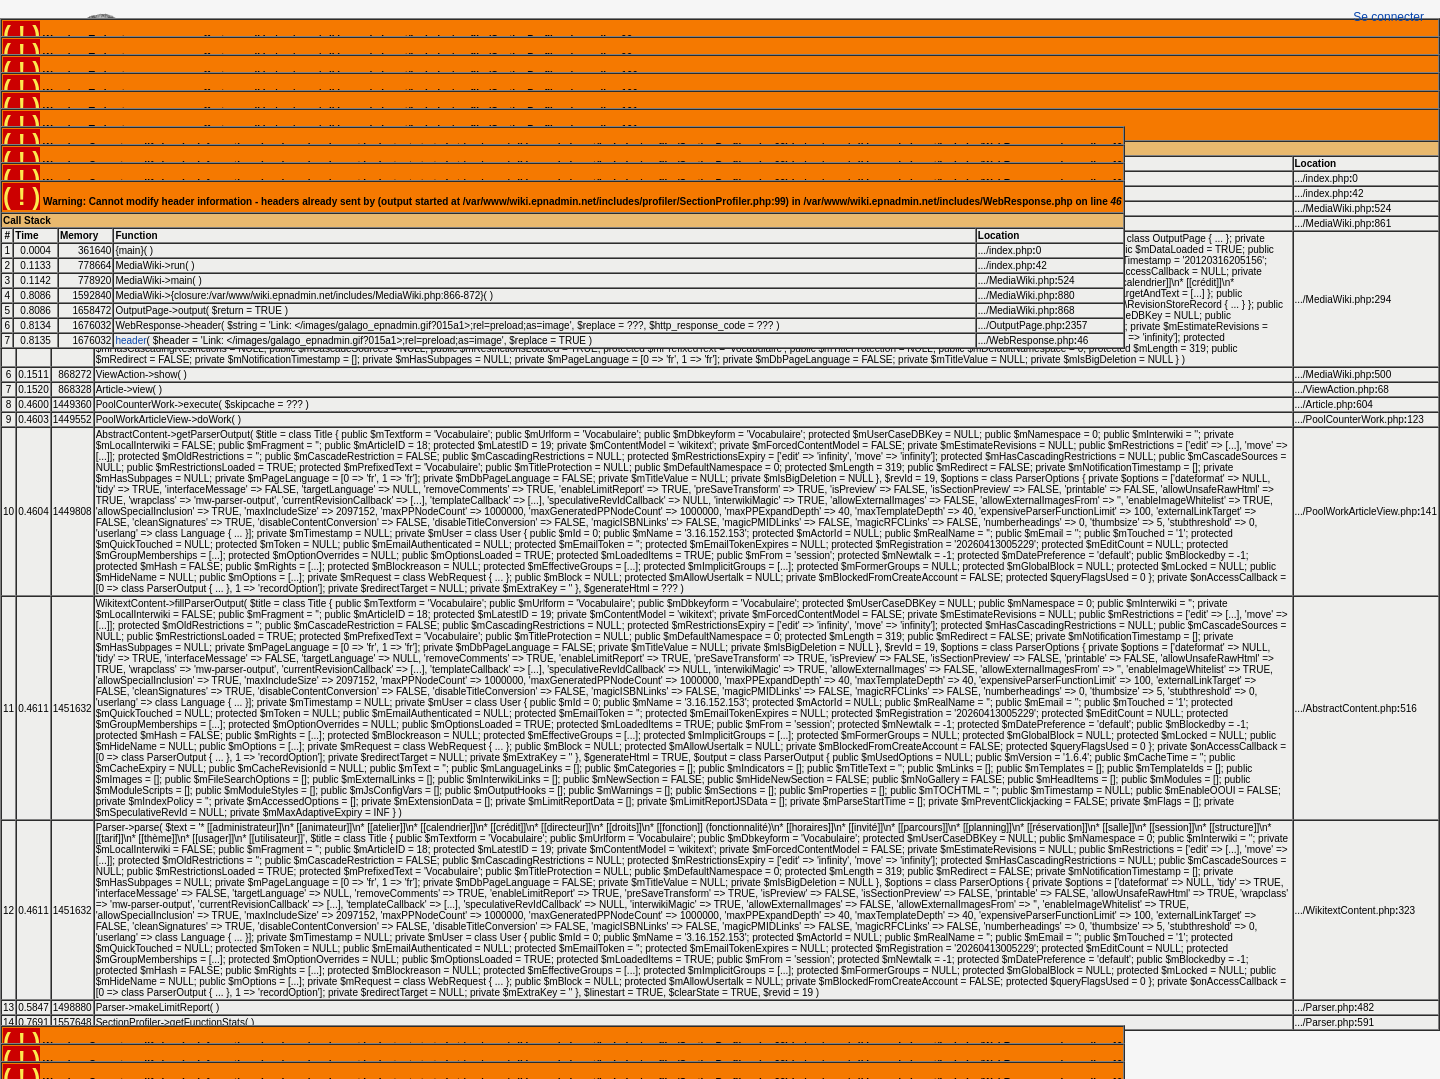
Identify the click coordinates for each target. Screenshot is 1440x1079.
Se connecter (1388, 17)
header (130, 340)
